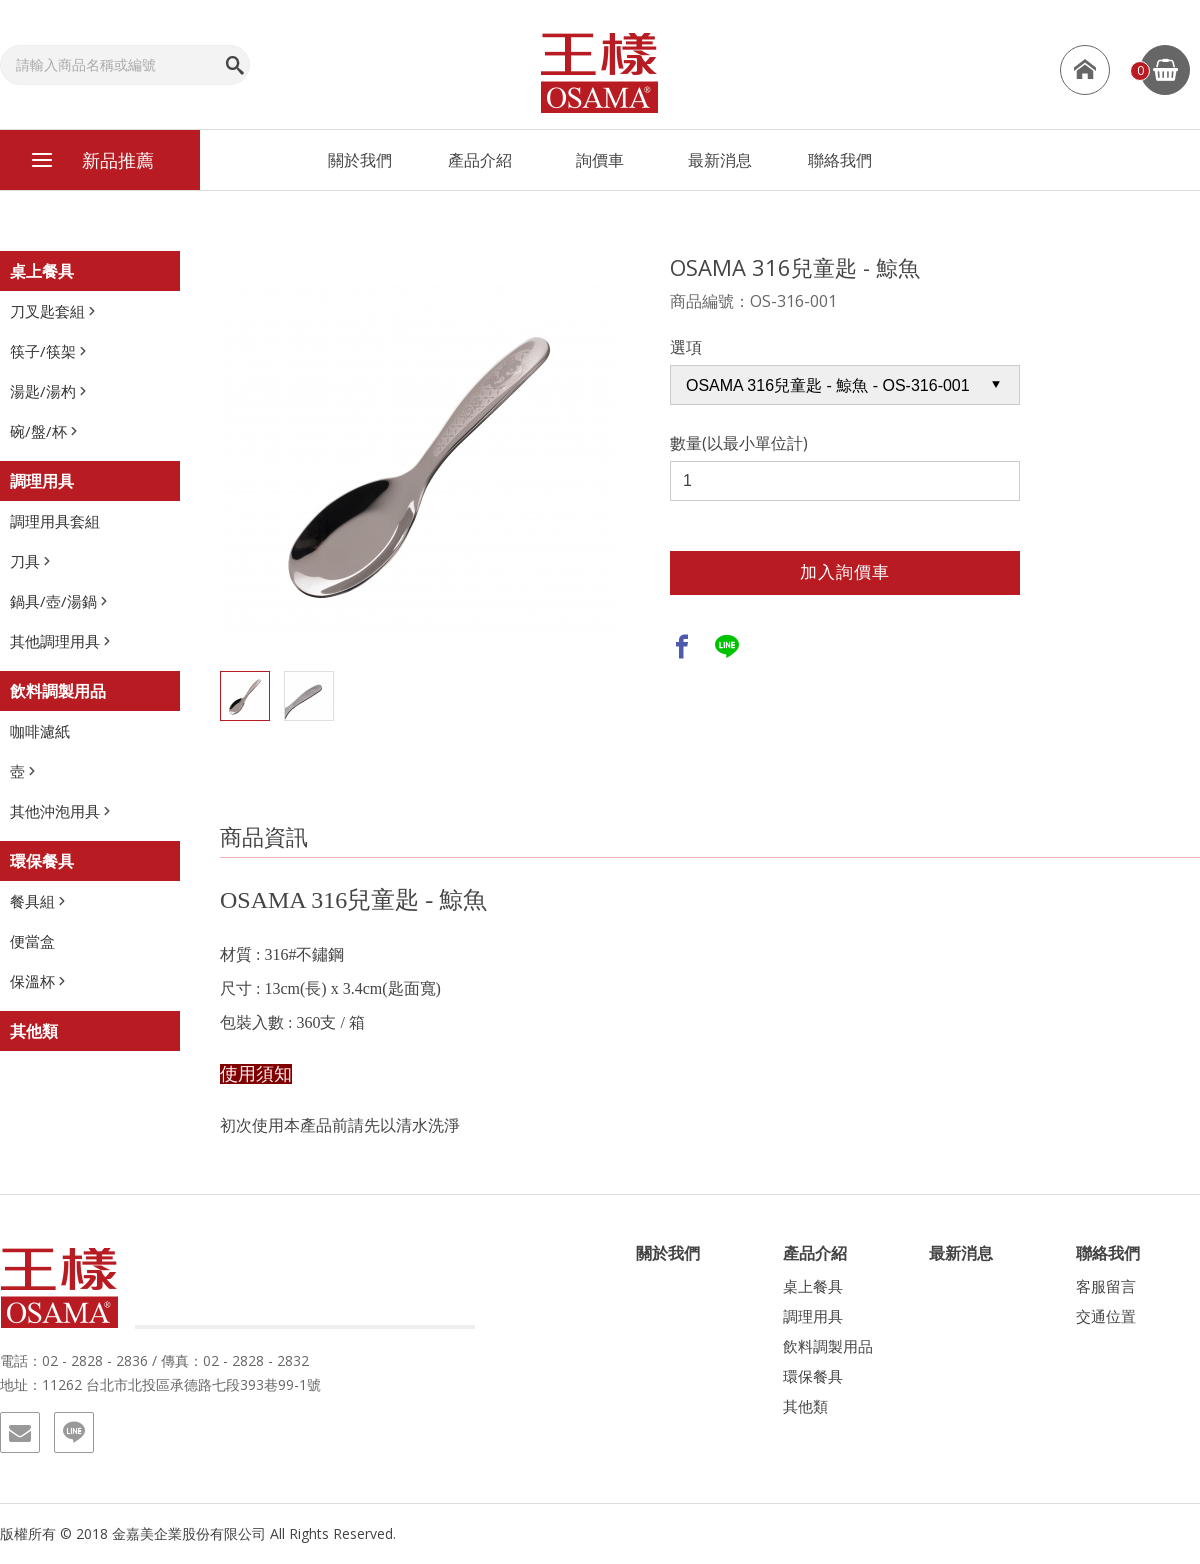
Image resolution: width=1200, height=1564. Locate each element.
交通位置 (1106, 1316)
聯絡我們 (840, 160)
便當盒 (32, 941)
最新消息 (720, 160)
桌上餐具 (42, 271)
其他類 (34, 1031)
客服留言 (1106, 1286)
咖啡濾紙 (40, 731)
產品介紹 (480, 160)
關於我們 (360, 160)
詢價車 (600, 160)
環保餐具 (42, 861)
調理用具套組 (55, 521)
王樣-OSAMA (600, 72)
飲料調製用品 (58, 691)
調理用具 (42, 481)
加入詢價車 (845, 572)
